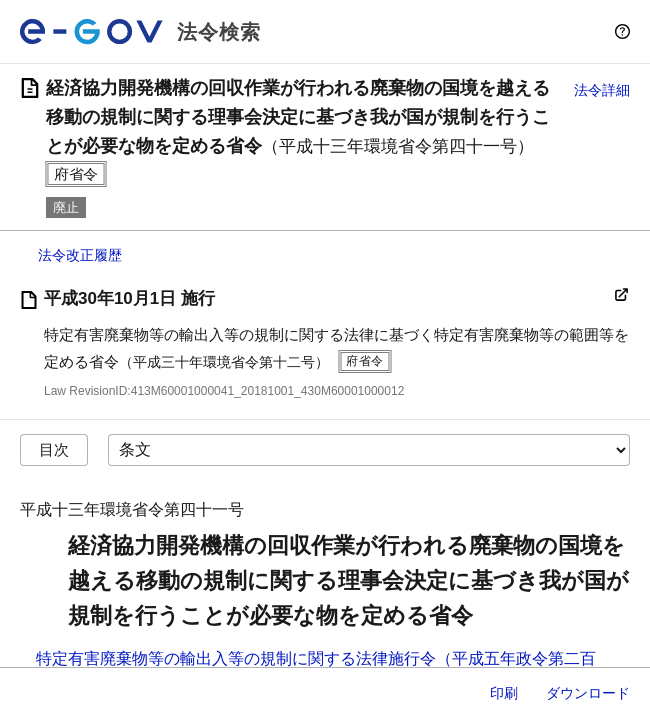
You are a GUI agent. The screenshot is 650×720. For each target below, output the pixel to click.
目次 (54, 449)
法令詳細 (602, 90)
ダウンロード (588, 693)
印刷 (504, 693)
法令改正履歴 (80, 255)
